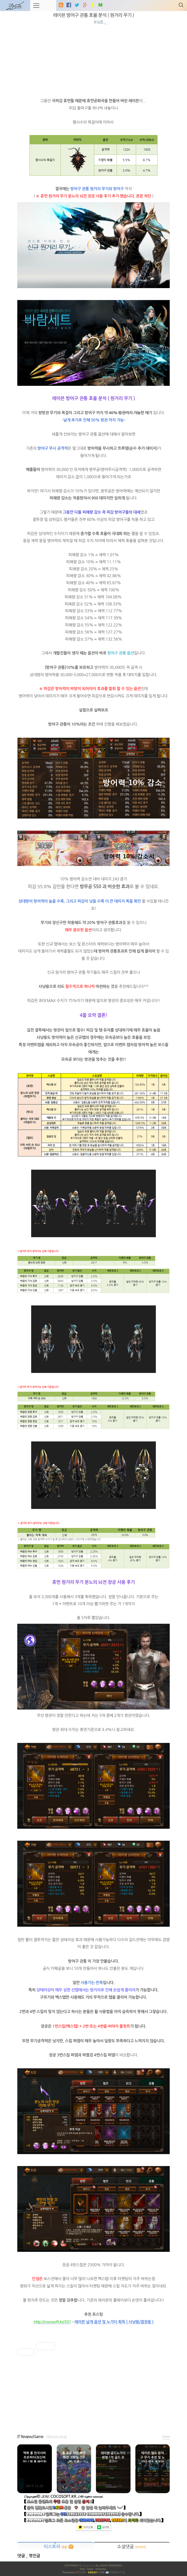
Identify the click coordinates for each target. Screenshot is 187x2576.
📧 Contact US (115, 2572)
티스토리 (55, 2547)
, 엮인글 (33, 2556)
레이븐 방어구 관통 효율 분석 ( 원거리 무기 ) (93, 15)
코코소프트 (88, 2565)
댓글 (21, 2556)
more (166, 2436)
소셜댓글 (131, 2547)
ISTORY (80, 2572)
